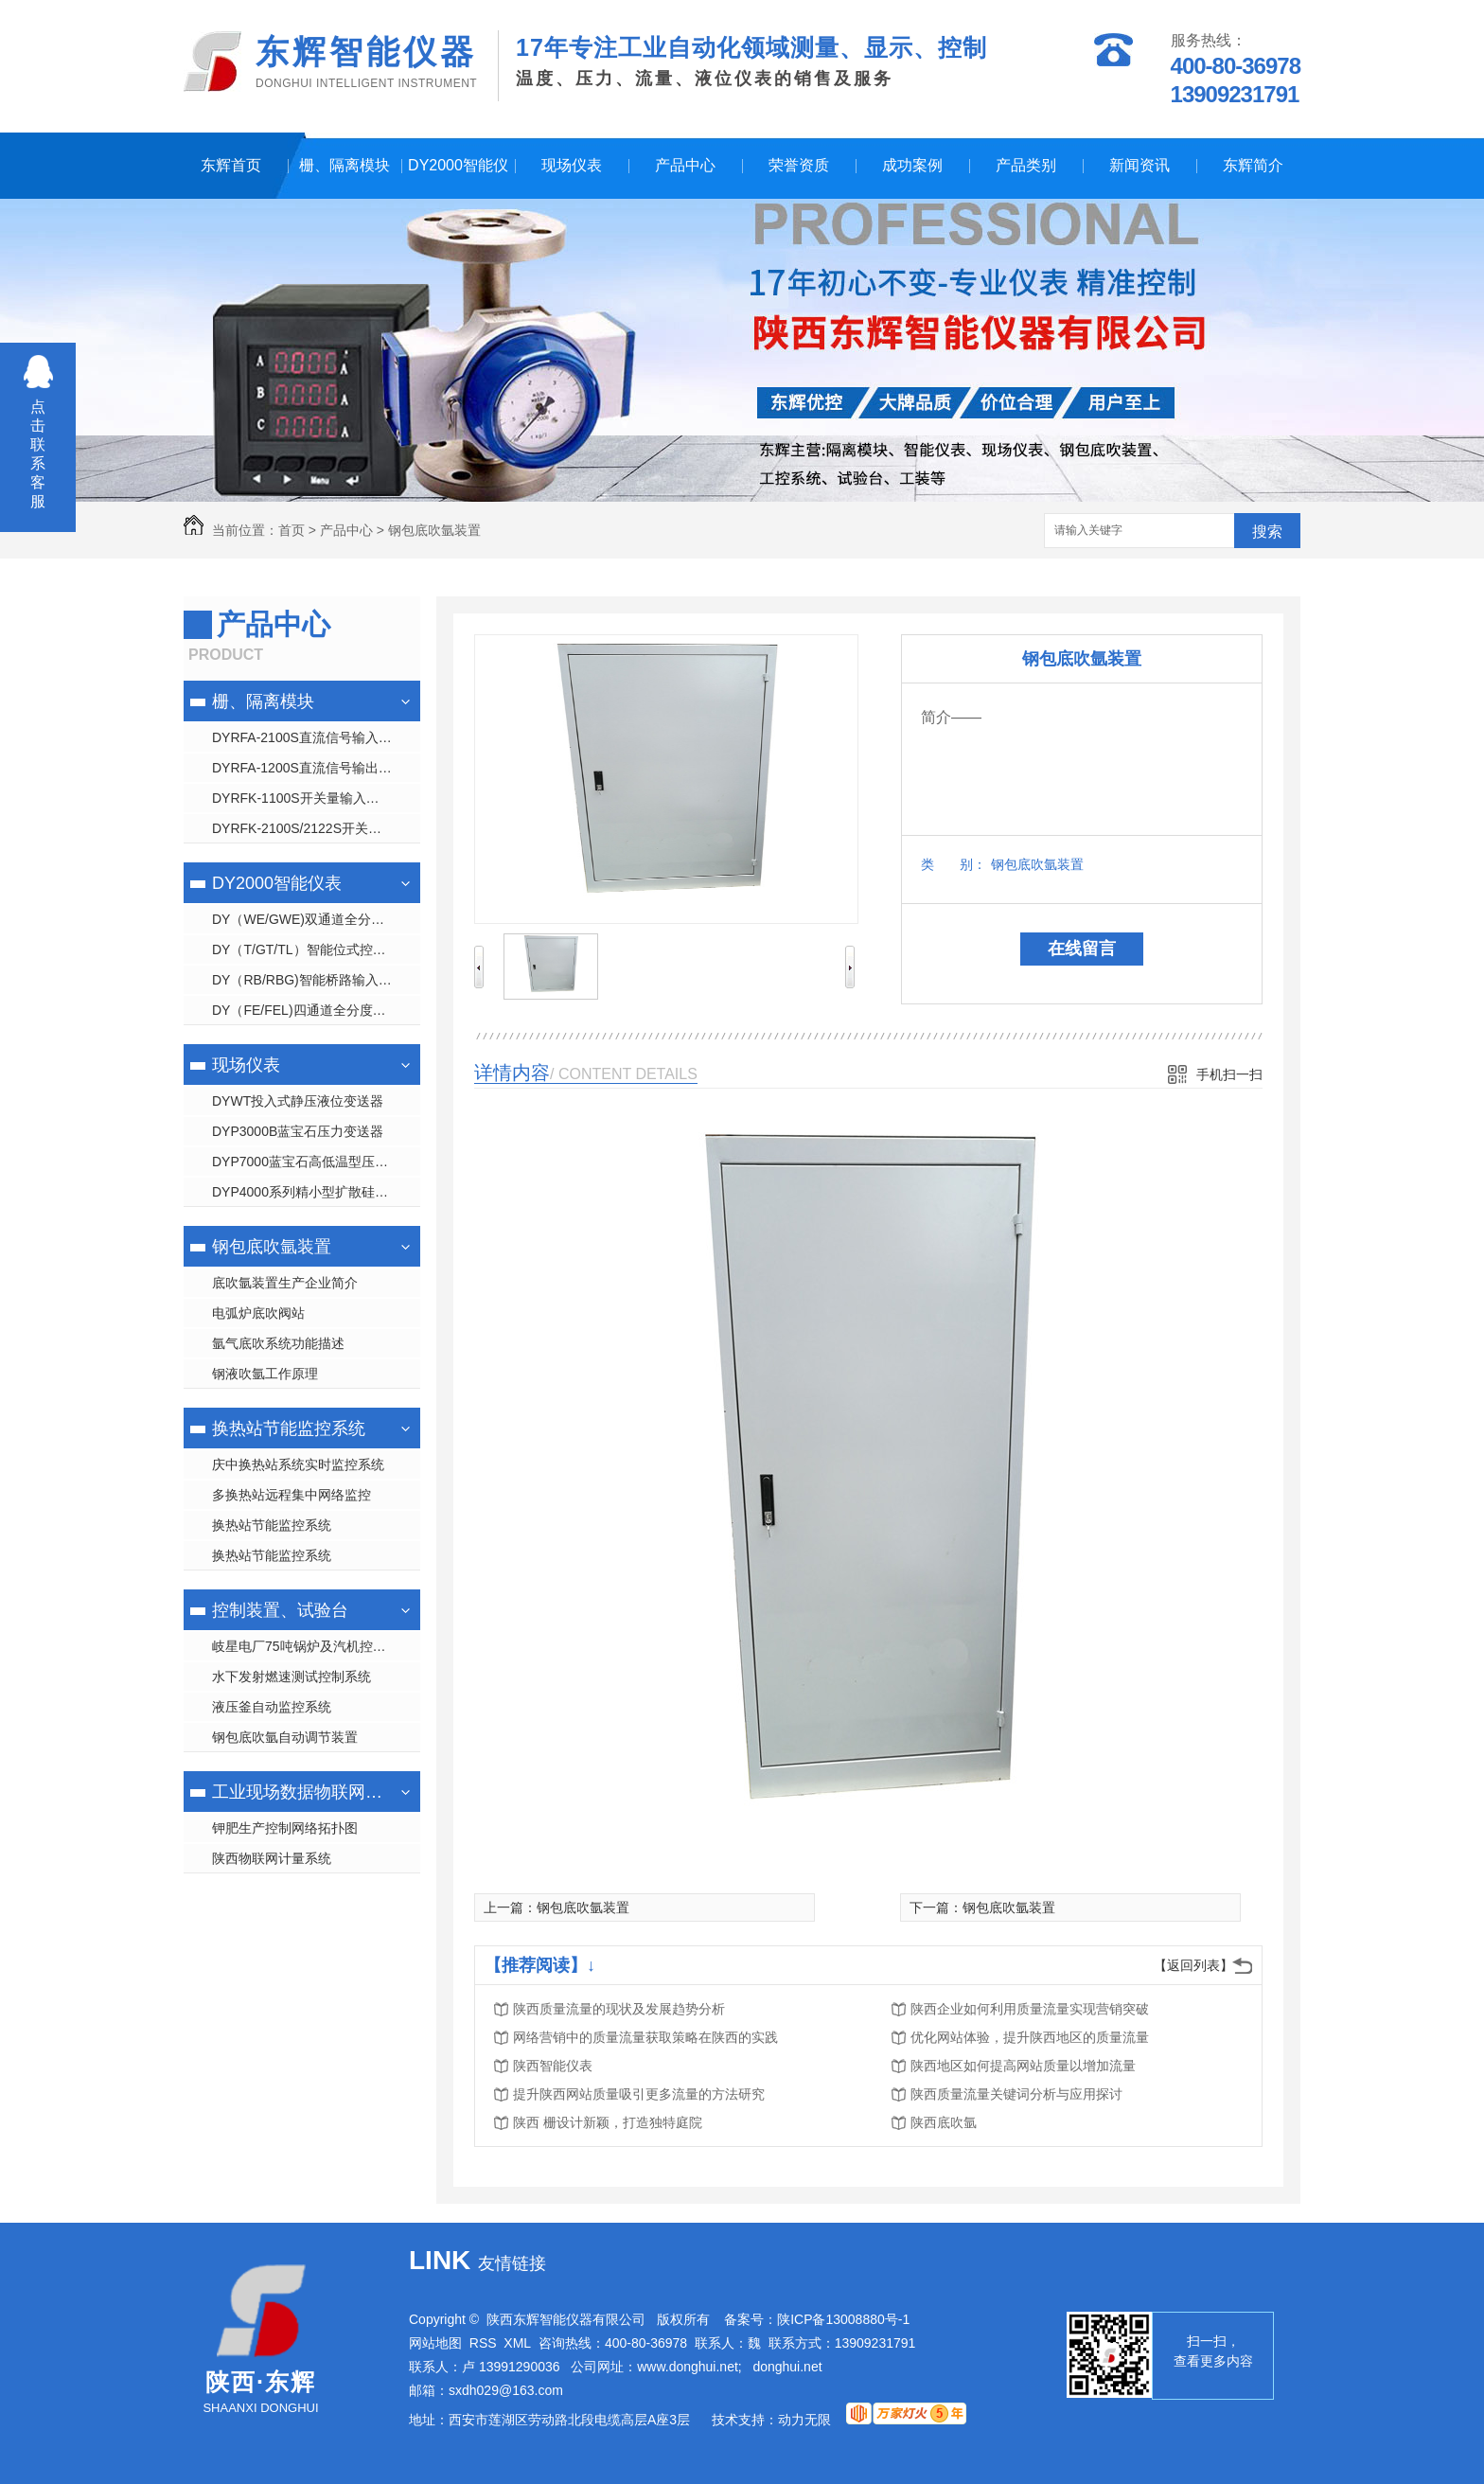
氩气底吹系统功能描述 (278, 1343)
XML (517, 2343)
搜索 (1267, 531)
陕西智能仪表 (552, 2065)
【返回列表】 (1193, 1965)
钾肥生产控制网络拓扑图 (285, 1828)
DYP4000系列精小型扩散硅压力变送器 (316, 1191)
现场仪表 (571, 165)
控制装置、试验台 (280, 1610)
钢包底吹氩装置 (434, 530)
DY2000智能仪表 (458, 178)
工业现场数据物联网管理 (299, 1792)
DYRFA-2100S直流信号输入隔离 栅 (316, 737)
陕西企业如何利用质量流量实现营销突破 (1029, 2008)
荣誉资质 (798, 165)
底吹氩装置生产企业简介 (285, 1282)
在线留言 (1082, 948)
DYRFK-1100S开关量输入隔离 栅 (310, 798)
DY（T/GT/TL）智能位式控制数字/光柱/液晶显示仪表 (316, 949)
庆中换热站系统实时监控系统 (298, 1464)
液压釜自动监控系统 (271, 1706)
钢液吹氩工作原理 (265, 1373)
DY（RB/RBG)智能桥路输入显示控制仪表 (316, 979)
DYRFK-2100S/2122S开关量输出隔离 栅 (316, 828)
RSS (483, 2343)
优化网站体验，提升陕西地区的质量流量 (1029, 2037)
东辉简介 (1253, 165)
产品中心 (685, 165)
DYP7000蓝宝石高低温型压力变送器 (316, 1161)
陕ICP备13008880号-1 (843, 2319)
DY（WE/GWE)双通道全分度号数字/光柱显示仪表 (316, 919)
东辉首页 (231, 165)
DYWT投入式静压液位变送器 (297, 1101)
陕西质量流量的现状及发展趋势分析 (619, 2008)
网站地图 (435, 2343)
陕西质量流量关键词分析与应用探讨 (1016, 2094)
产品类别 (1026, 165)
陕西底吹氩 (943, 2122)
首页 (291, 530)
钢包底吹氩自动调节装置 (285, 1737)
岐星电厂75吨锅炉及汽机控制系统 (312, 1646)
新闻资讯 (1139, 165)
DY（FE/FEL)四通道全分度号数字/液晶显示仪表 (316, 1010)
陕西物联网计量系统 (271, 1858)
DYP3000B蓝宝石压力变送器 (297, 1131)
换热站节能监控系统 (288, 1428)
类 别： (953, 864)
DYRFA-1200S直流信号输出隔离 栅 (316, 767)
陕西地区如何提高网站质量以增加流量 (1023, 2065)
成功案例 (912, 165)
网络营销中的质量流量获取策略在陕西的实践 (645, 2037)
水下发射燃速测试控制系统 (291, 1676)
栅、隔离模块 (344, 165)
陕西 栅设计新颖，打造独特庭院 (607, 2122)
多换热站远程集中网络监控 (291, 1494)
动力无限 (804, 2419)
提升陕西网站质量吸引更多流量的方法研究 (639, 2094)
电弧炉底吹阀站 (258, 1313)
